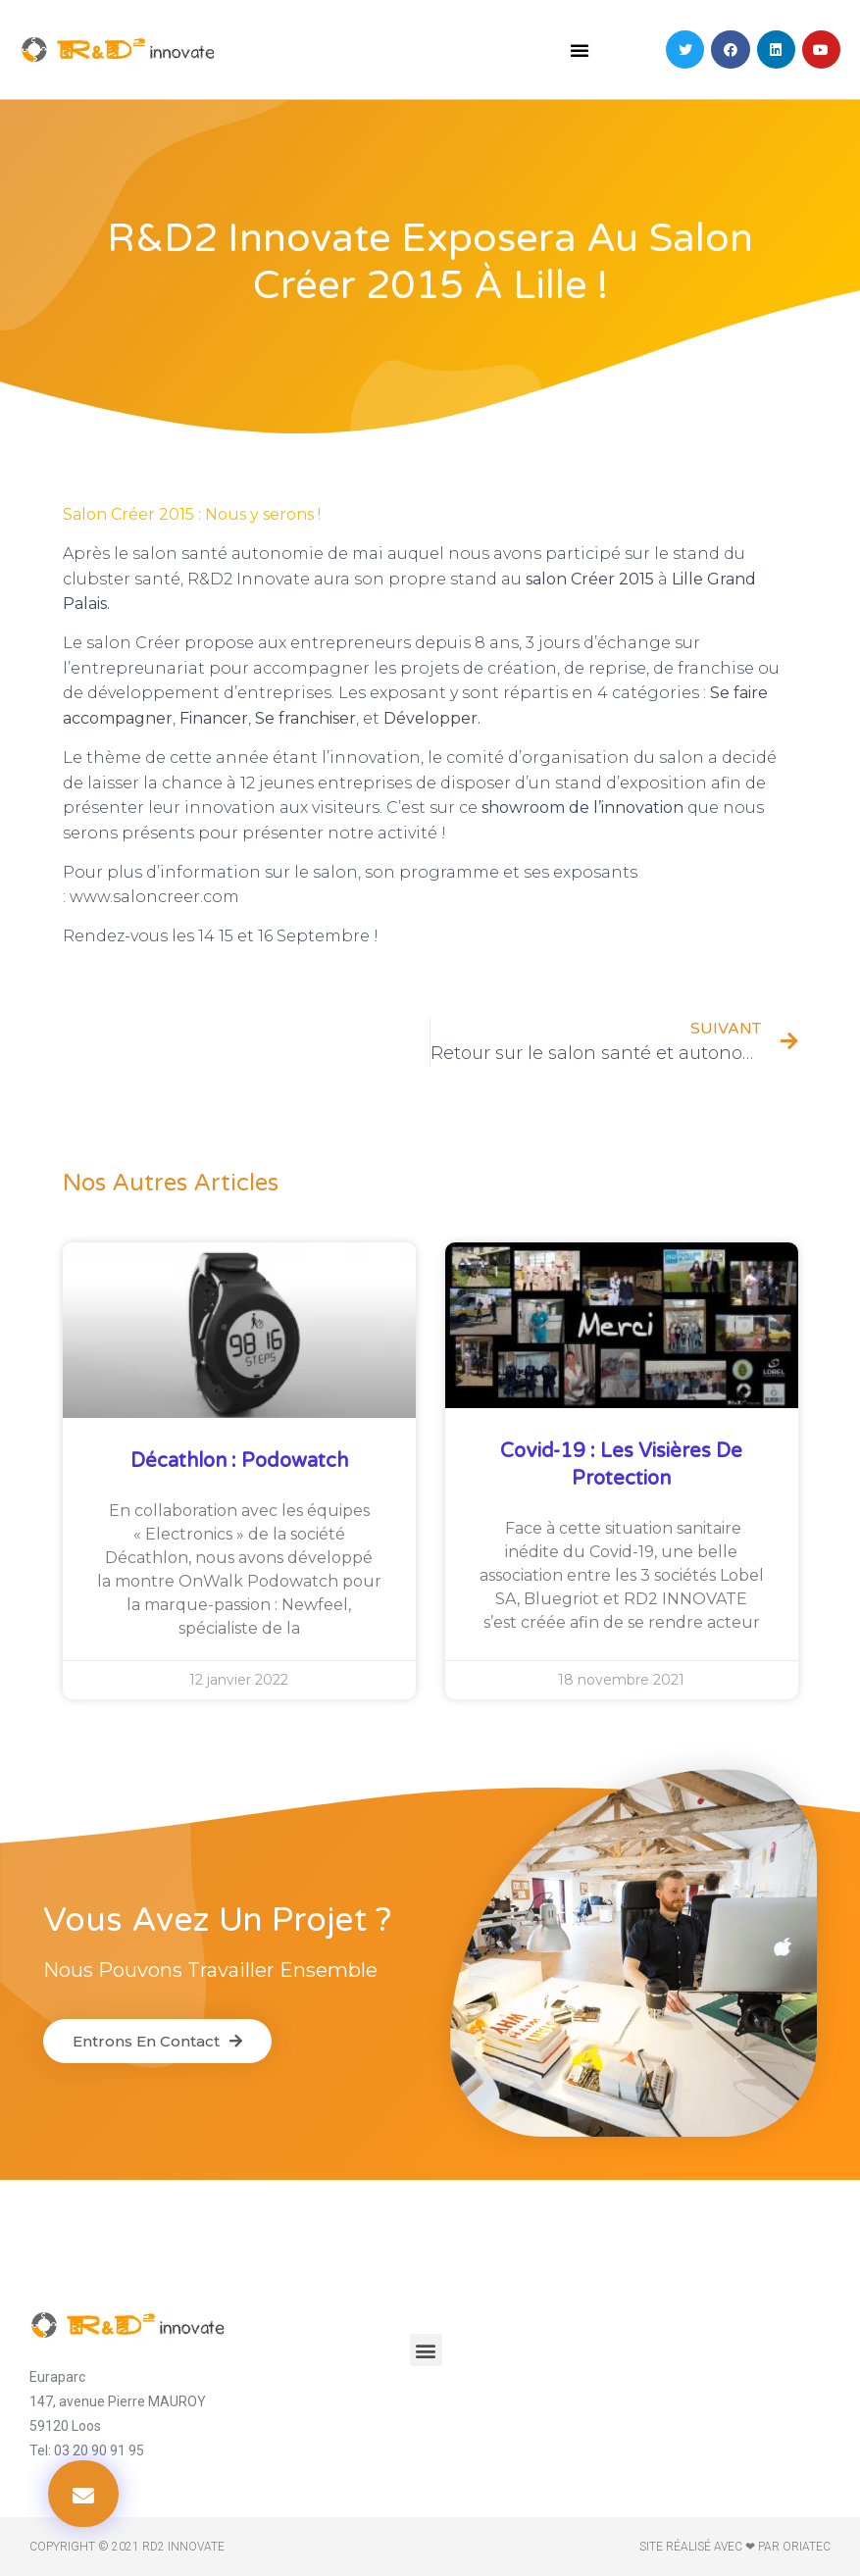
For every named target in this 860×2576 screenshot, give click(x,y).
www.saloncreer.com (154, 896)
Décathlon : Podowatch (239, 1461)
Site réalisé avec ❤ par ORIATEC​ (735, 2546)
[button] (579, 50)
